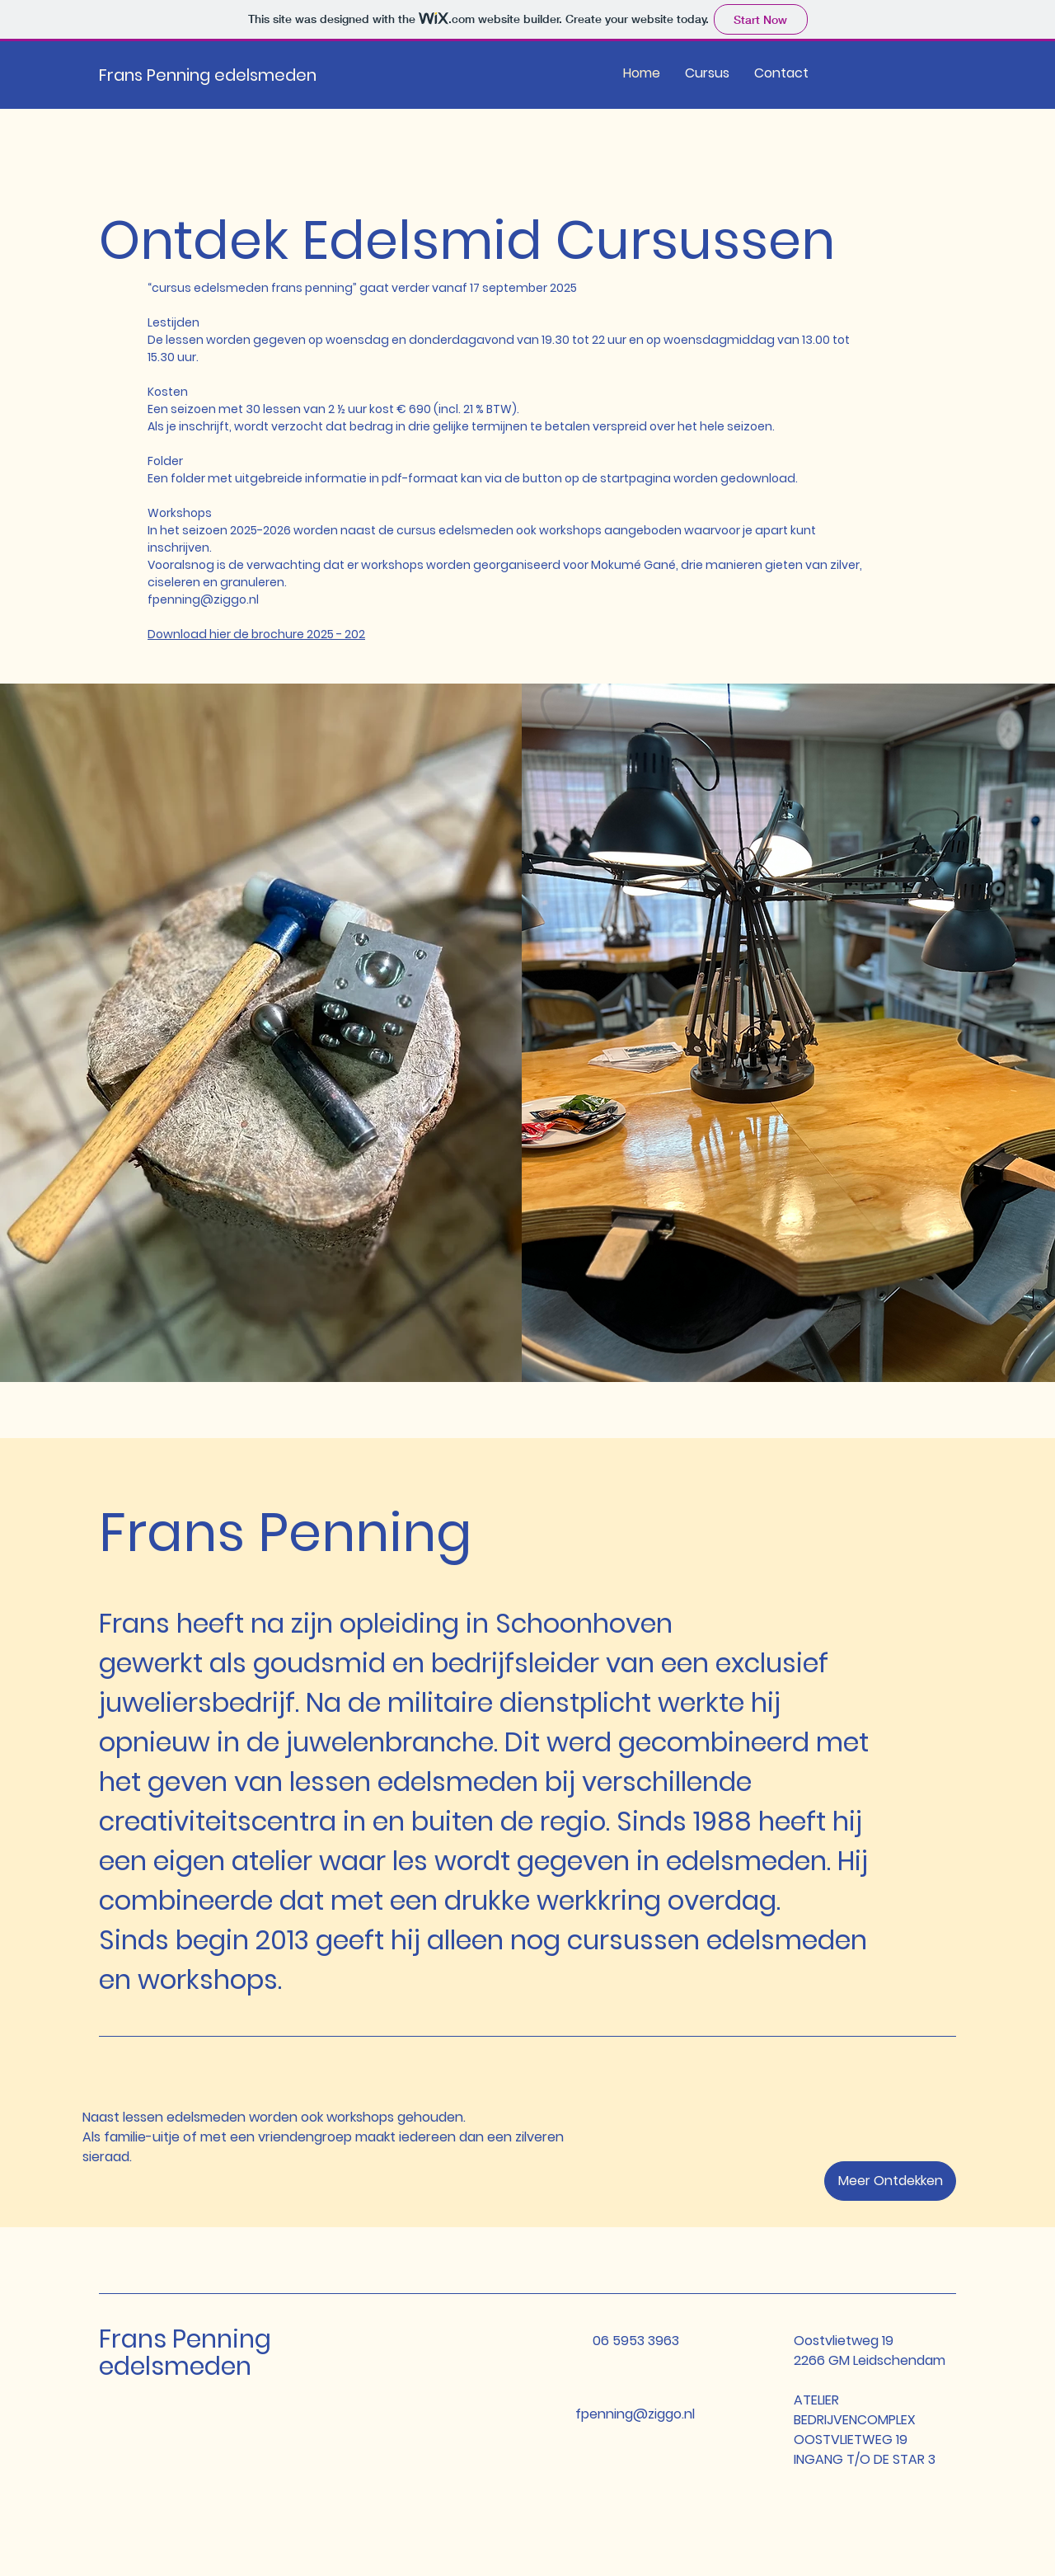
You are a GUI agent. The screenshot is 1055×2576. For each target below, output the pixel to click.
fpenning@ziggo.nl (203, 599)
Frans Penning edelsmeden (207, 75)
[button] (890, 2181)
